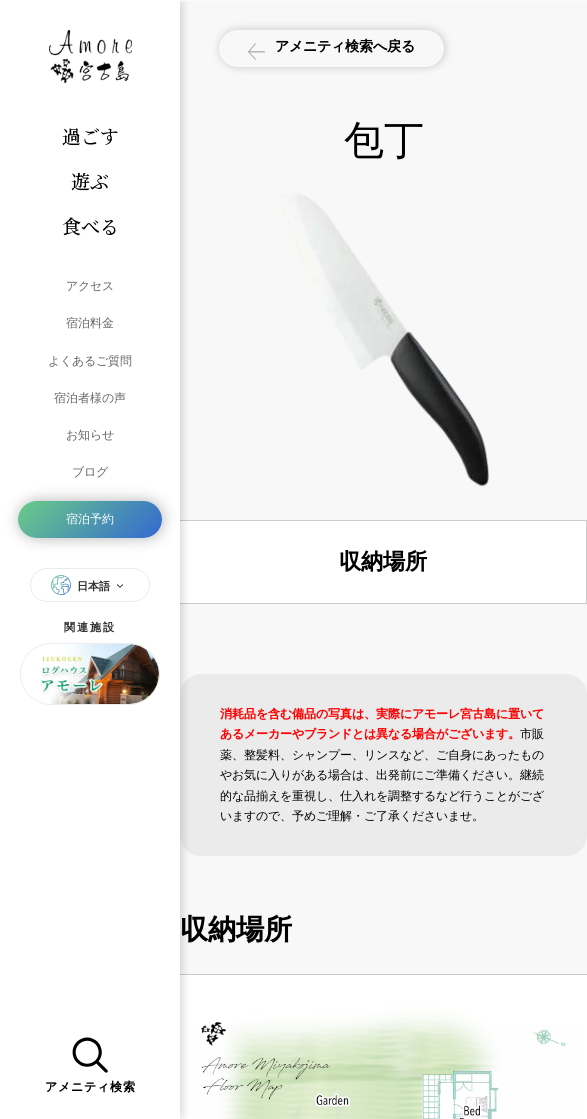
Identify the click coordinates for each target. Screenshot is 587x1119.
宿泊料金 (90, 322)
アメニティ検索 (90, 1063)
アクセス (90, 286)
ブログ (90, 466)
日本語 (90, 577)
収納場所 (383, 561)
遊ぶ (90, 180)
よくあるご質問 (90, 358)
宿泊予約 (90, 512)
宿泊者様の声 (90, 394)
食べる (90, 225)
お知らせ (90, 430)
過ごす (90, 135)
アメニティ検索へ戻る (333, 48)
